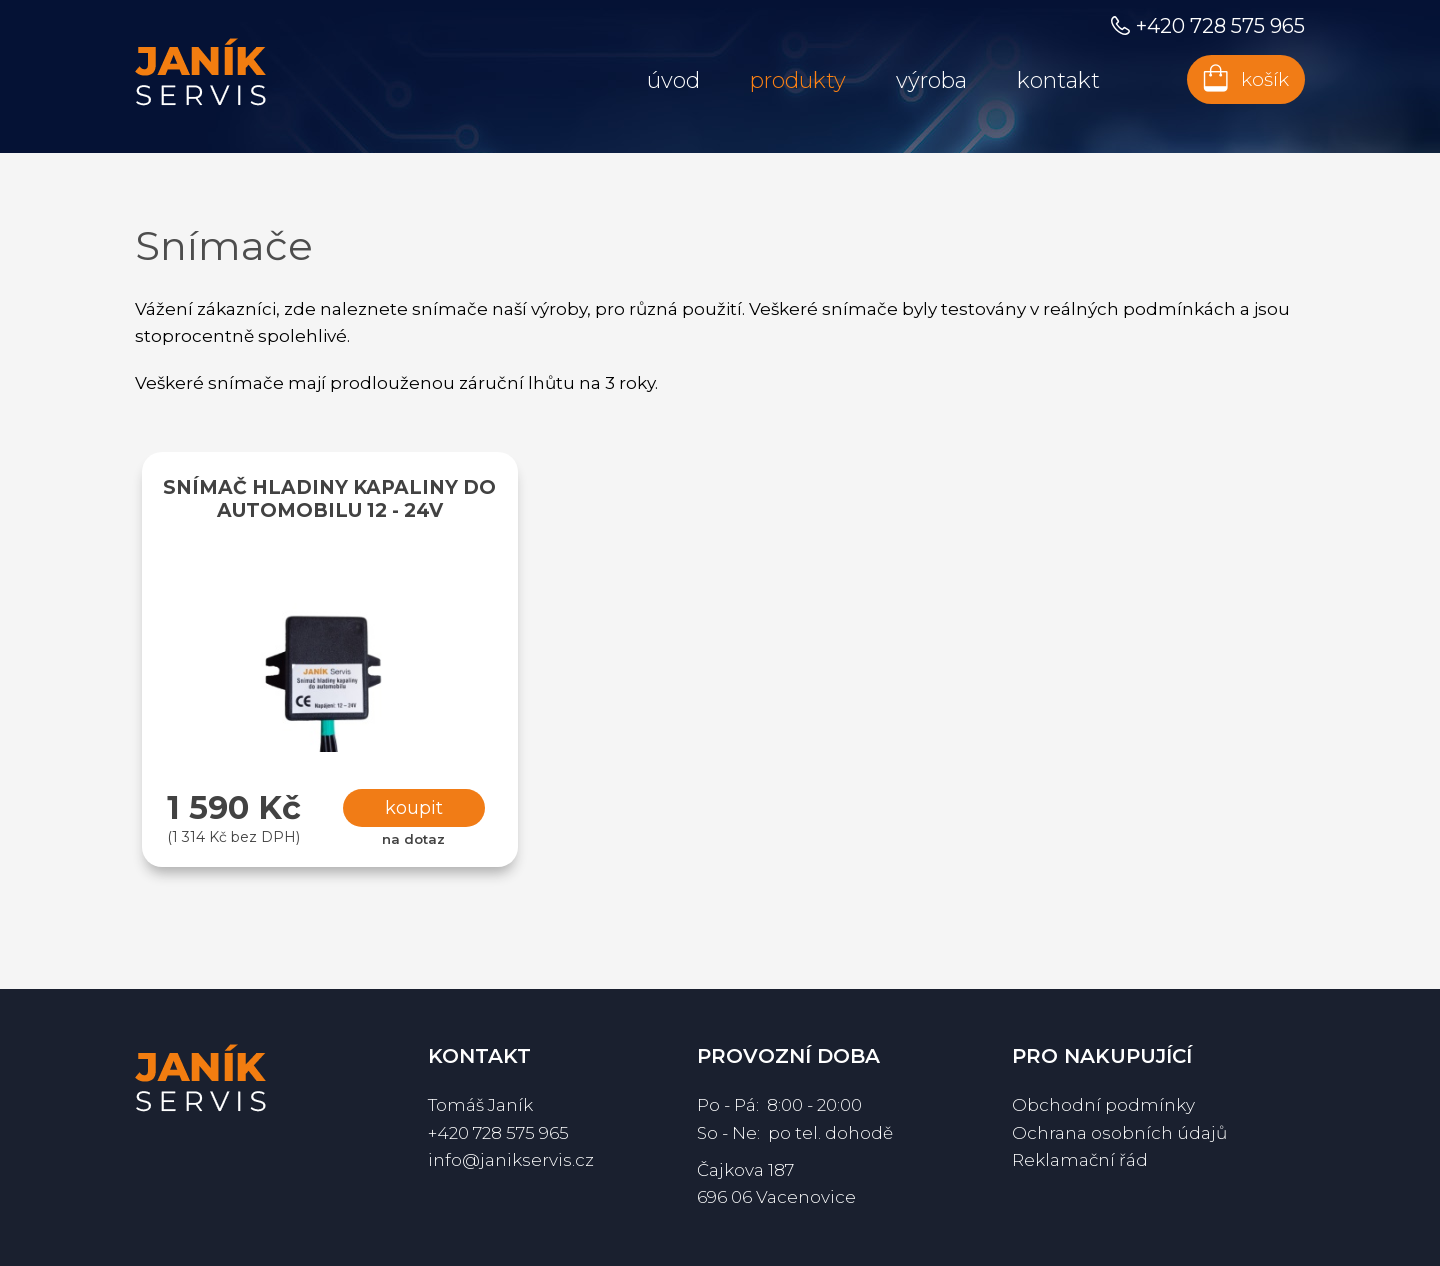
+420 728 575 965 (498, 1133)
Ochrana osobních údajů (1119, 1133)
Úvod (673, 80)
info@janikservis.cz (511, 1160)
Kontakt (1058, 80)
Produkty (798, 80)
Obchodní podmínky (1103, 1105)
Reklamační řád (1080, 1160)
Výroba (931, 80)
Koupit (414, 808)
